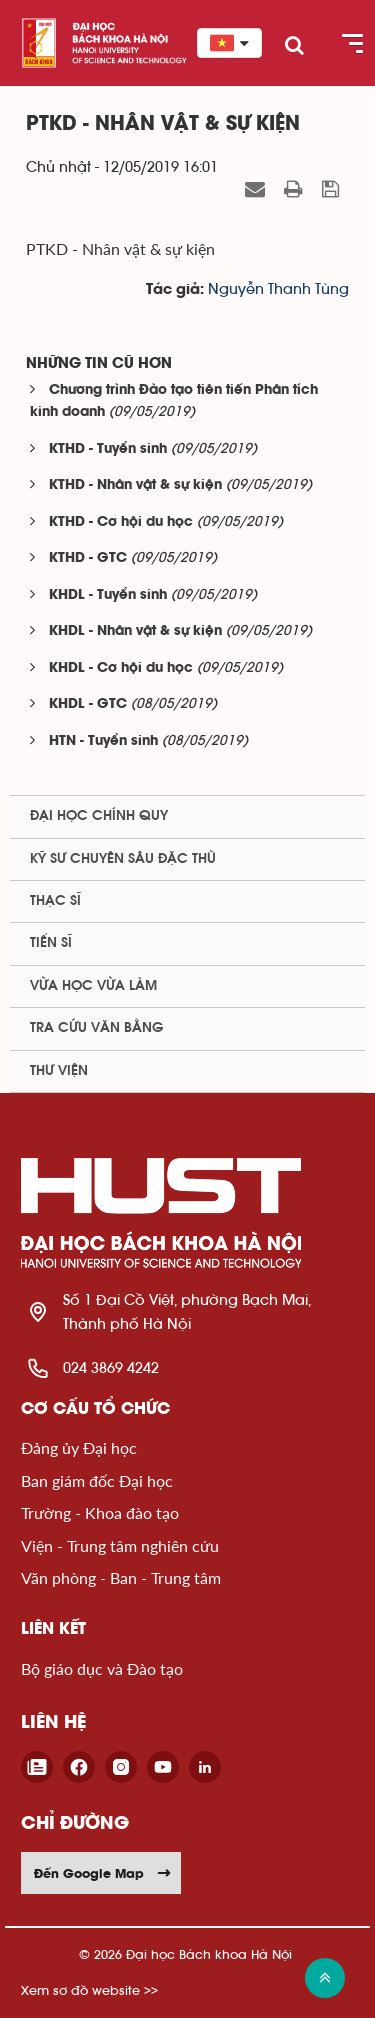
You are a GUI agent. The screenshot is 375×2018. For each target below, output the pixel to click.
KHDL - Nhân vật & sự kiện (135, 631)
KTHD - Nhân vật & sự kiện (135, 485)
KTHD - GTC (88, 558)
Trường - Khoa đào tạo (100, 1512)
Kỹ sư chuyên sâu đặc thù (123, 859)
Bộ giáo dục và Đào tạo (102, 1668)
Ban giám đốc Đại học (97, 1480)
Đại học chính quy (99, 816)
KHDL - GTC (88, 704)
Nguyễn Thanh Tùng (278, 289)
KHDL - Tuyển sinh (108, 595)
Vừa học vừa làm (93, 986)
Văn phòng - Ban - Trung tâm (121, 1577)
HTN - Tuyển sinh (103, 741)
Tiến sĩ (51, 943)
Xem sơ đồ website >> (89, 1990)
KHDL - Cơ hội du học (121, 668)
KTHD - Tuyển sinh (108, 449)
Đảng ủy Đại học (79, 1447)
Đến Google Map (103, 1873)
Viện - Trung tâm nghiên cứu (120, 1545)
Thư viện (59, 1071)
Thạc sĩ (55, 901)
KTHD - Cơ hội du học (121, 522)
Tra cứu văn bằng (97, 1028)
